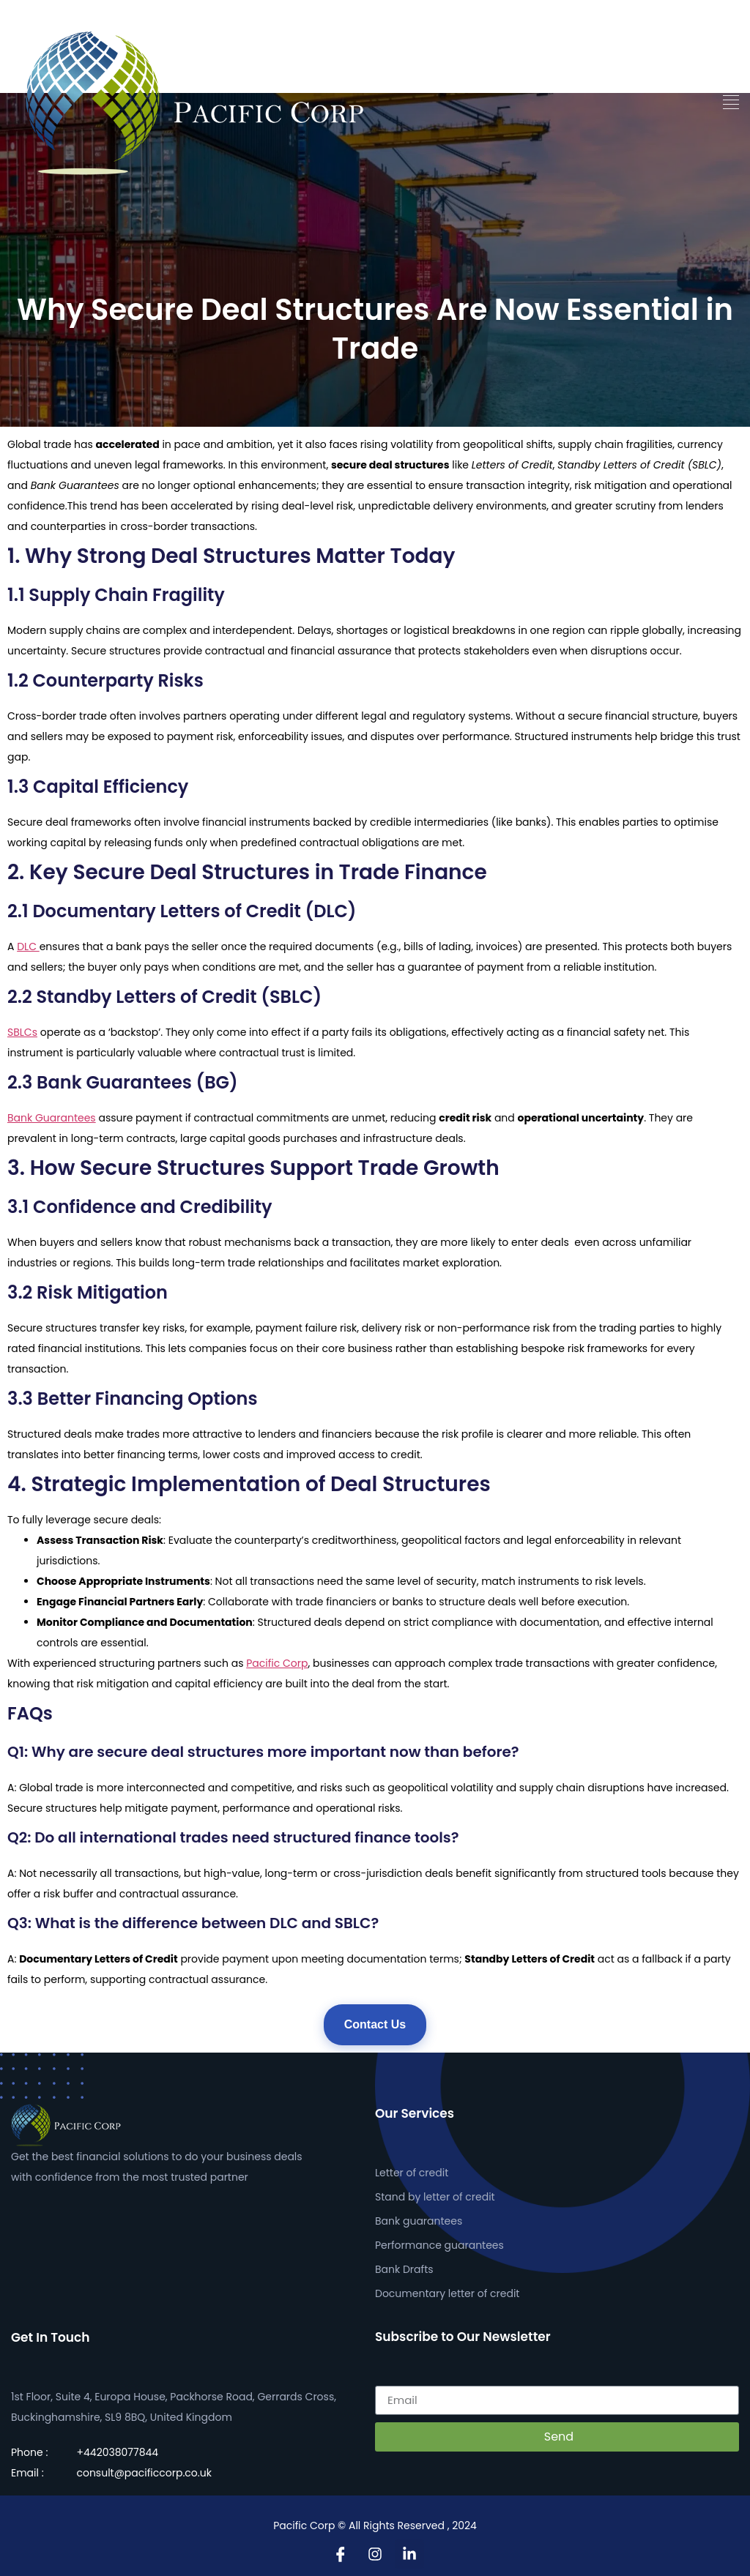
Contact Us (375, 2024)
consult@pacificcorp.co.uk (143, 2472)
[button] (731, 102)
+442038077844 (117, 2452)
